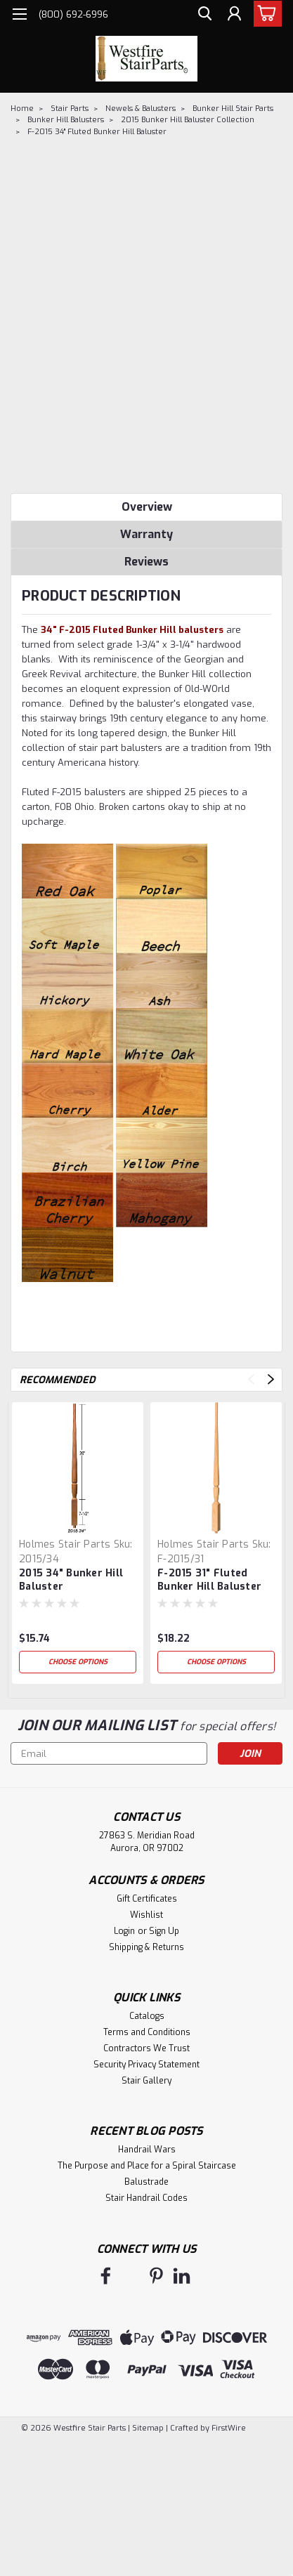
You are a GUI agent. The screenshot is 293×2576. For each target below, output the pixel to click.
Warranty (146, 534)
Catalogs (146, 2016)
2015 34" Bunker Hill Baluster (71, 1580)
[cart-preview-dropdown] (264, 14)
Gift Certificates (147, 1898)
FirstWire (227, 2428)
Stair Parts (70, 108)
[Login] (233, 16)
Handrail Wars (147, 2149)
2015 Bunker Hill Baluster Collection (187, 120)
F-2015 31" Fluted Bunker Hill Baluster (209, 1580)
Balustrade (146, 2182)
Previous (251, 1379)
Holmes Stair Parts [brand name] (65, 1544)
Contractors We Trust (146, 2048)
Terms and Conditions (146, 2032)
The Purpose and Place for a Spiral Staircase (147, 2165)
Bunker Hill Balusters (65, 120)
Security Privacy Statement (146, 2064)
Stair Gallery (146, 2080)
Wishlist (146, 1915)
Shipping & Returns (146, 1947)
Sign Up (164, 1931)
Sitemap (148, 2428)
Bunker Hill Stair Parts (233, 108)
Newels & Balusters (140, 108)
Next (271, 1379)
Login (124, 1931)
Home (22, 108)
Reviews (146, 561)
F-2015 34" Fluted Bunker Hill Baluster (97, 131)
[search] (201, 16)
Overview (147, 506)
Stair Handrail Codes (146, 2198)
